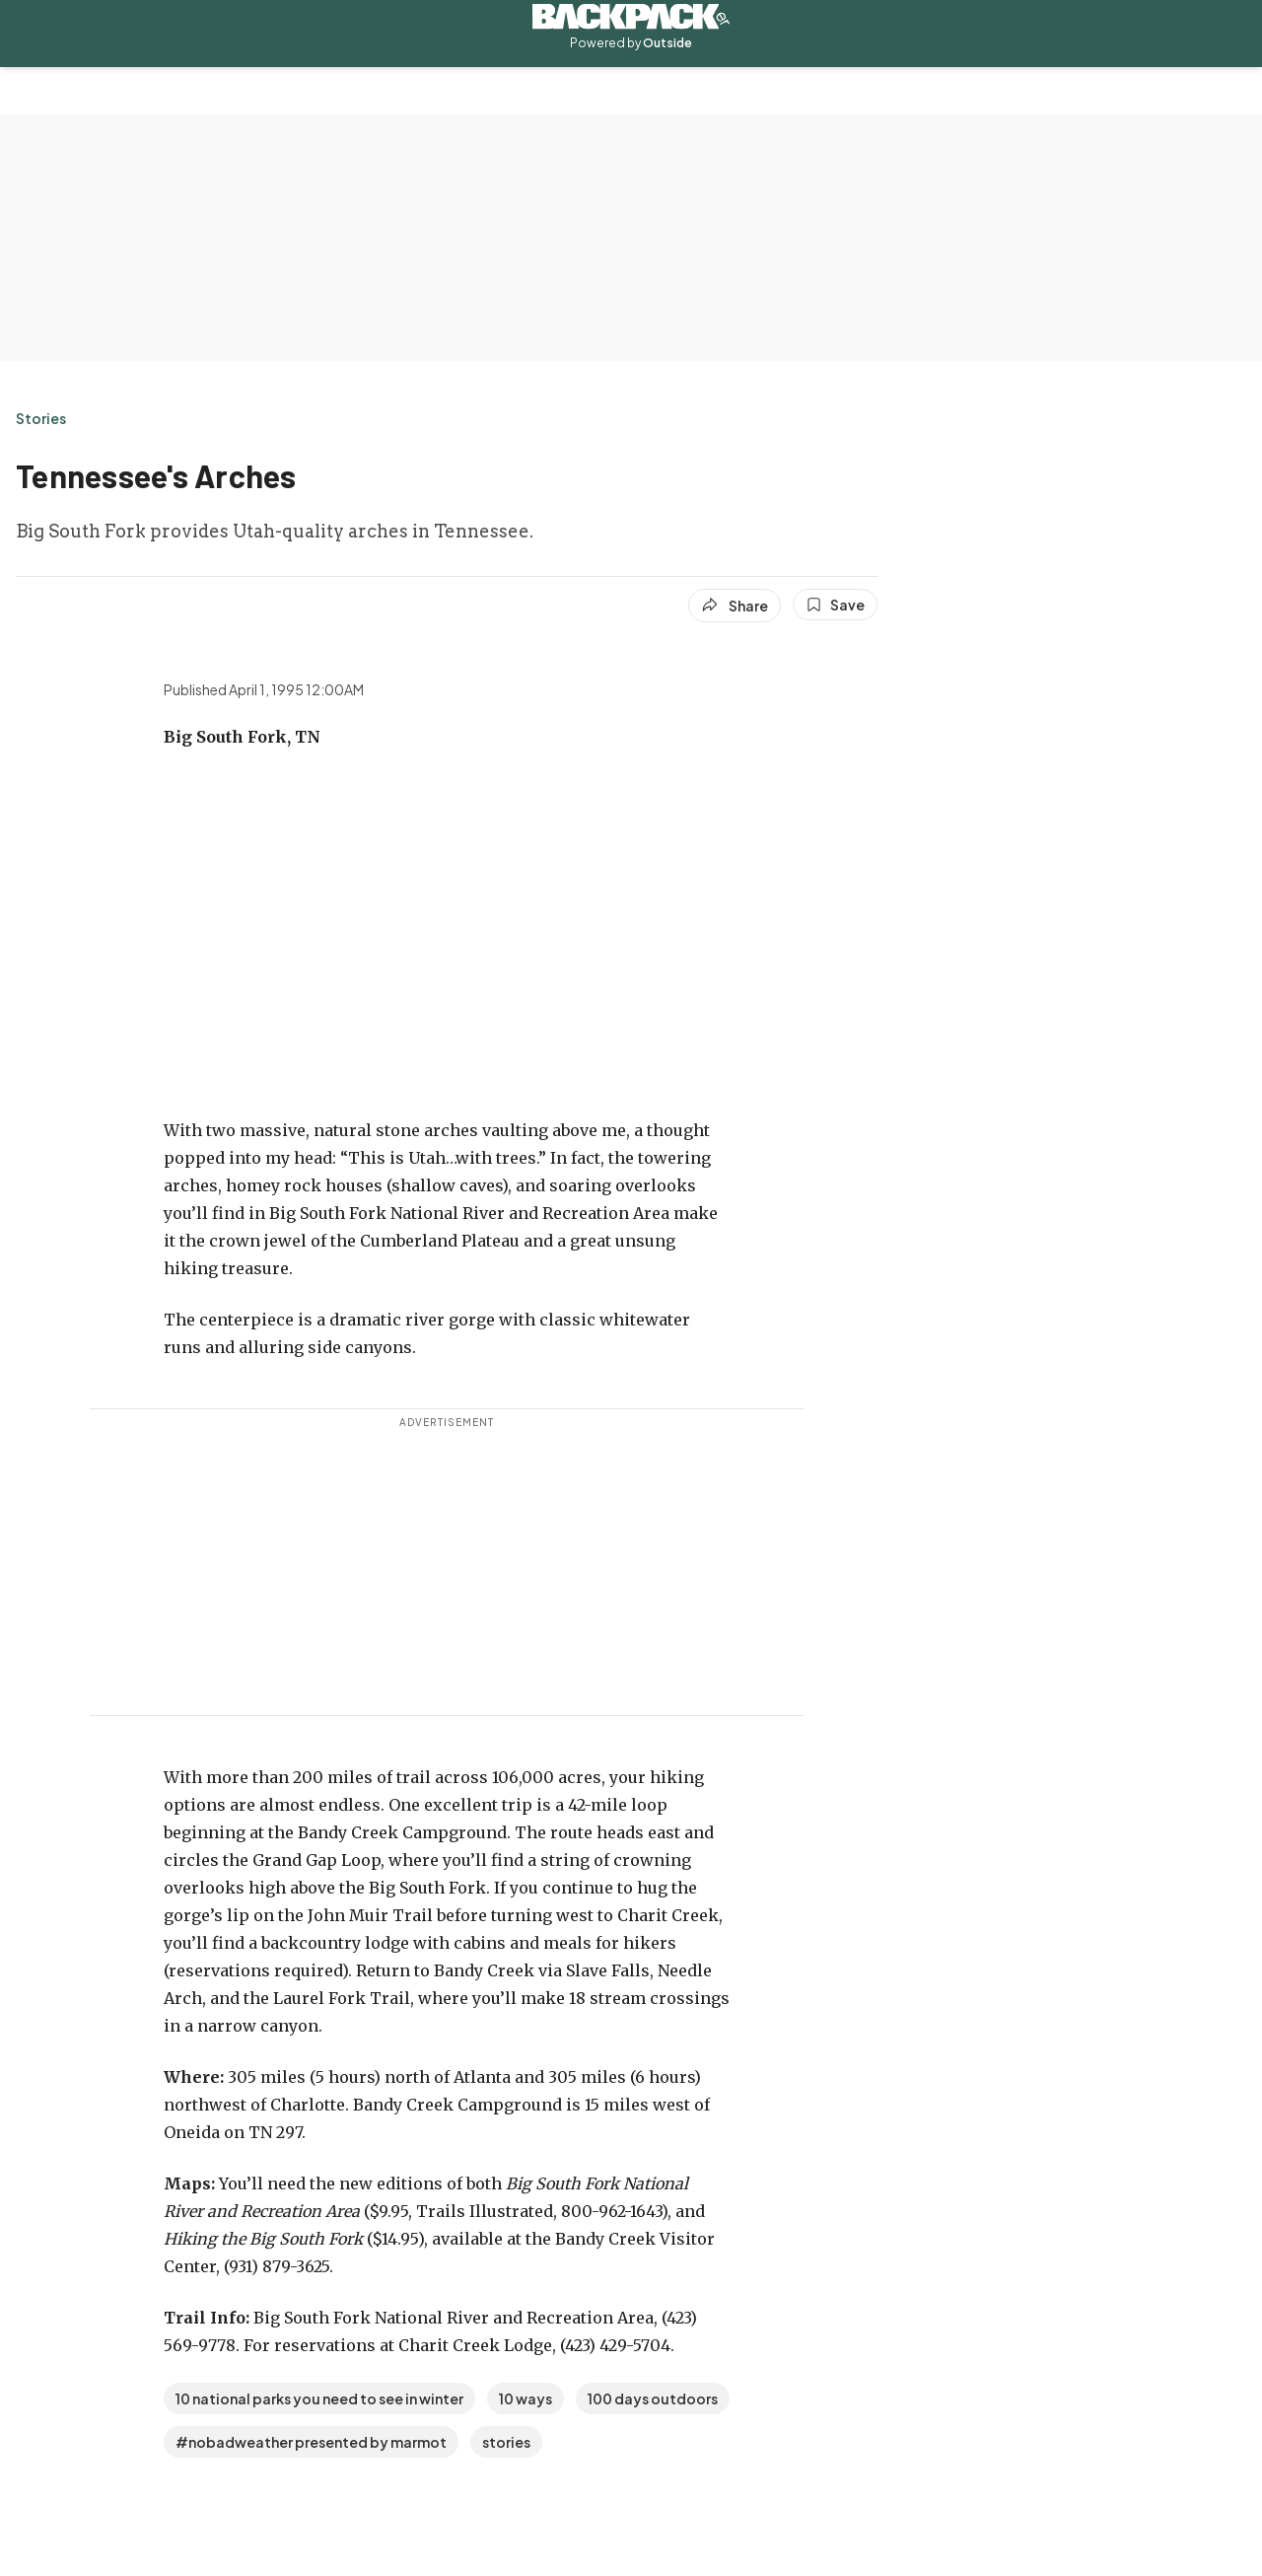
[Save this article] (835, 604)
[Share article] (734, 605)
